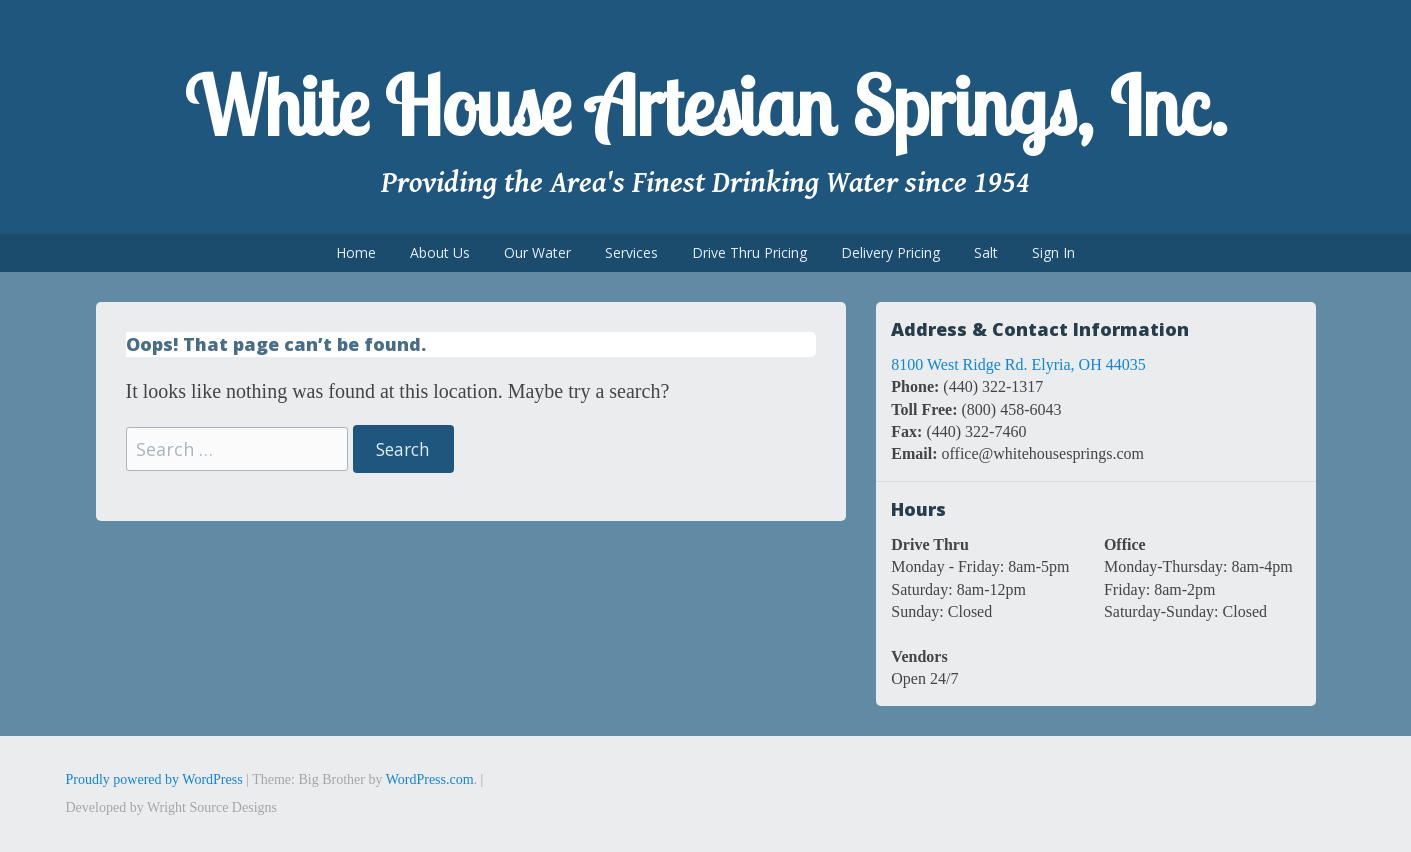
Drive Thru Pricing (749, 252)
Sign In (1053, 252)
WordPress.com (430, 779)
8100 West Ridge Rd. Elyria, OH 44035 (1018, 364)
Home (356, 252)
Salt (986, 252)
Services (631, 252)
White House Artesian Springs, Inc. (705, 106)
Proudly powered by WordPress (154, 779)
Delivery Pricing (890, 252)
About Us (440, 252)
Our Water (537, 252)
